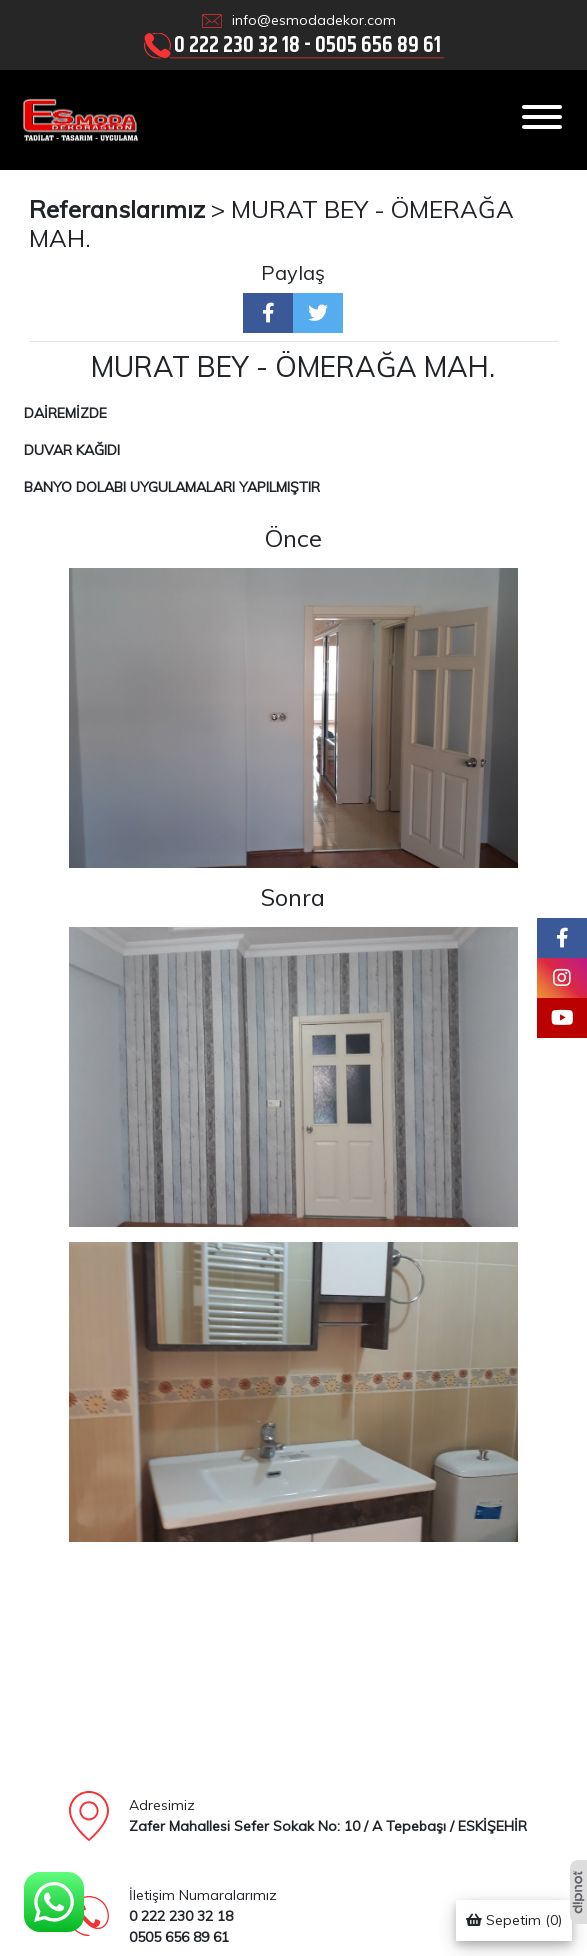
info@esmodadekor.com (314, 20)
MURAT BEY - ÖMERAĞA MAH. (271, 223)
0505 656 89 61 (378, 44)
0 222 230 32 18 (237, 44)
